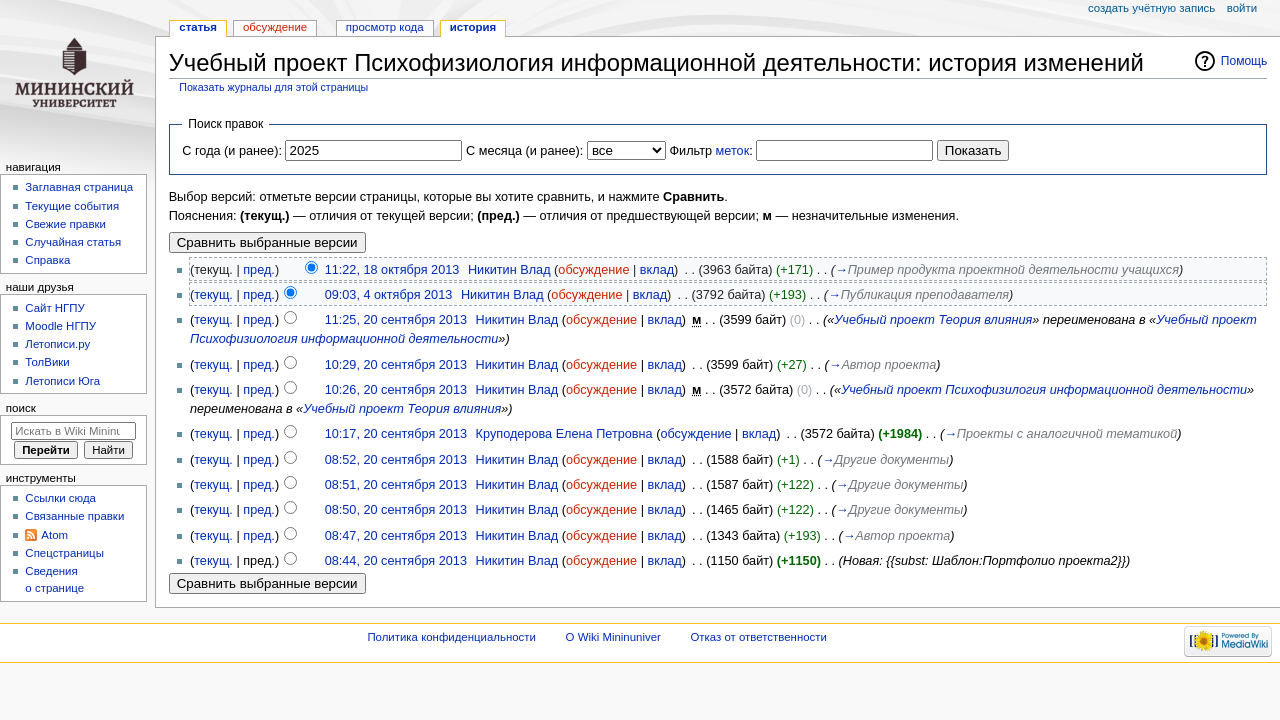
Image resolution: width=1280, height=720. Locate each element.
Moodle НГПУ (60, 326)
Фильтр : (710, 151)
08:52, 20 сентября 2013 (396, 460)
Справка (47, 260)
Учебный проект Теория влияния (933, 320)
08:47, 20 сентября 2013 (396, 536)
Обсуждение (275, 27)
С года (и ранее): (232, 151)
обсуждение (593, 270)
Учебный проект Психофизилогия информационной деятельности (1044, 390)
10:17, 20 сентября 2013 (396, 434)
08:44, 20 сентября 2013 (396, 561)
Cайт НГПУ (54, 308)
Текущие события (72, 206)
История (473, 27)
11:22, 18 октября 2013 (392, 270)
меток (733, 151)
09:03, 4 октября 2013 (389, 295)
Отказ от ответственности (758, 637)
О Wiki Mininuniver (613, 637)
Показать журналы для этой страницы (273, 87)
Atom (54, 535)
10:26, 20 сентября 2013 (396, 390)
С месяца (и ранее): (524, 151)
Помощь (1244, 61)
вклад (657, 270)
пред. (259, 270)
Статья (198, 27)
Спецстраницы (64, 553)
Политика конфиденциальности (451, 637)
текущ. (213, 295)
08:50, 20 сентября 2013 (396, 510)
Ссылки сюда (60, 498)
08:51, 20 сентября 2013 (396, 485)
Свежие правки (65, 224)
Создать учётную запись (1151, 8)
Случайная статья (73, 242)
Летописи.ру (57, 344)
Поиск (21, 408)
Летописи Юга (62, 381)
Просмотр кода (385, 27)
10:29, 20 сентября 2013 (396, 365)
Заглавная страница (79, 187)
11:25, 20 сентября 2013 (396, 320)
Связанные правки (74, 516)
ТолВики (47, 362)
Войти (1242, 8)
